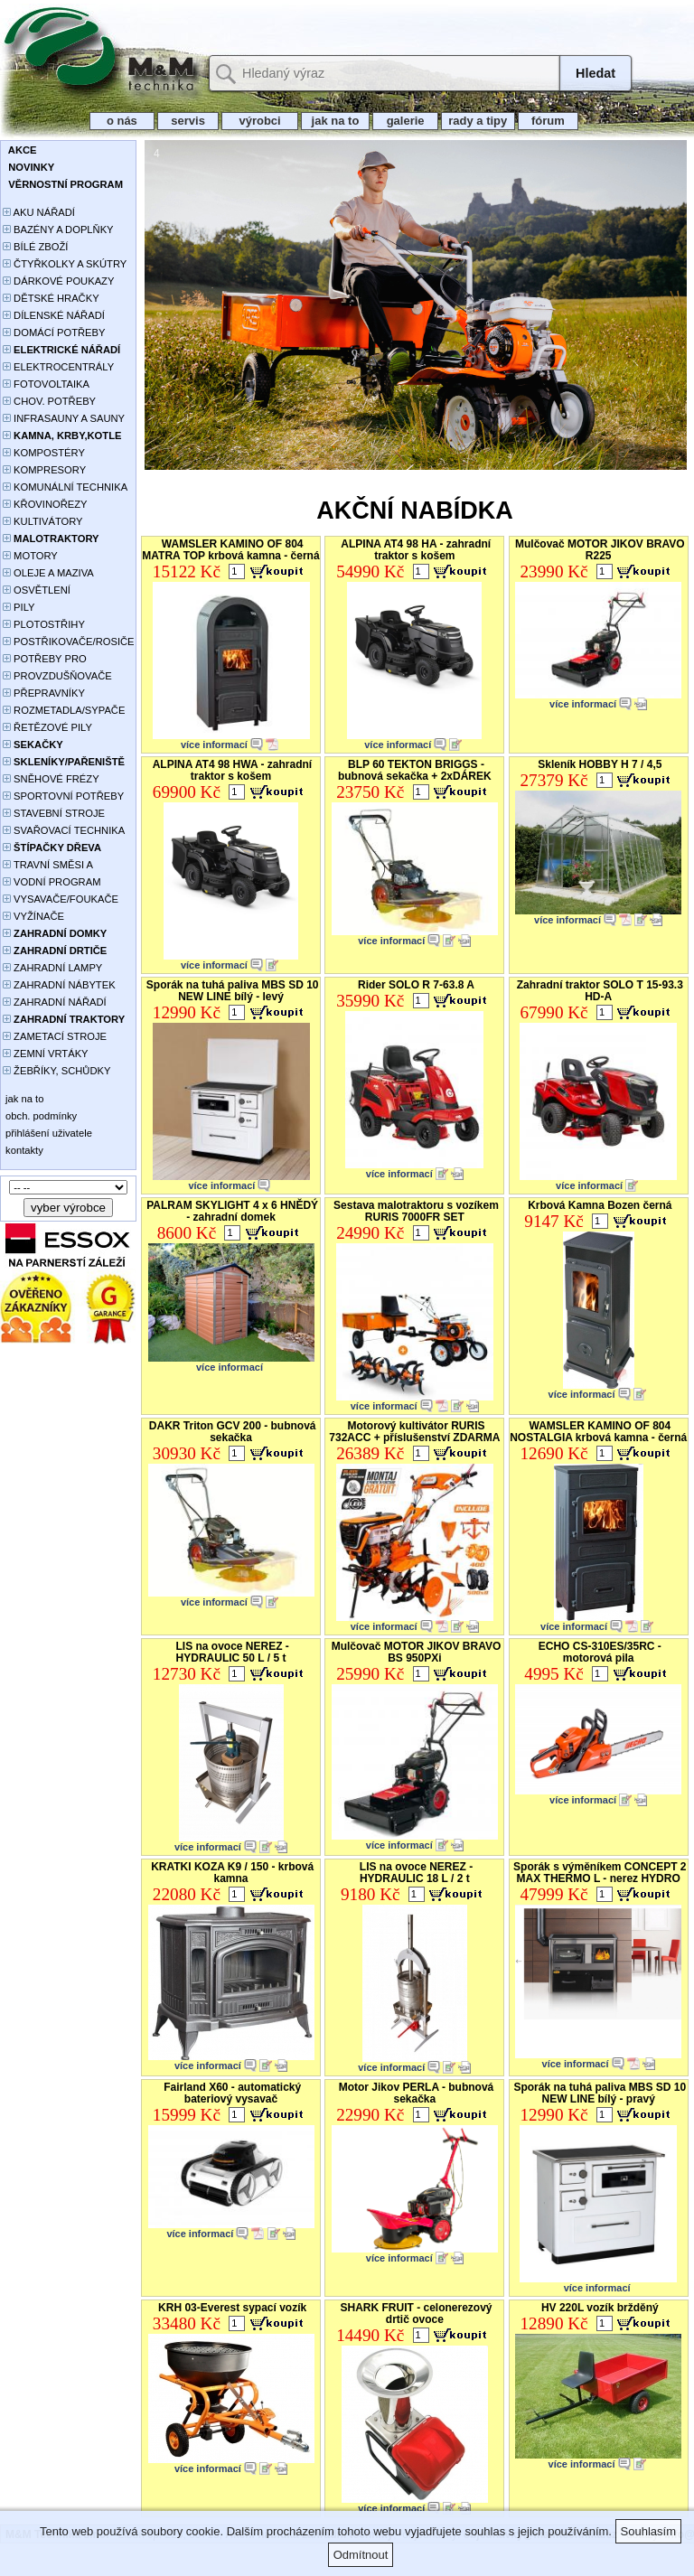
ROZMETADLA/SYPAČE (64, 710)
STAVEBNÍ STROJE (54, 813)
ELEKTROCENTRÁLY (58, 366)
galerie (405, 120)
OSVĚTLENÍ (36, 590)
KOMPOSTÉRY (44, 452)
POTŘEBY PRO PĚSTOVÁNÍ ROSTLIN (55, 660)
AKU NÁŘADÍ (39, 212)
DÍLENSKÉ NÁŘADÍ (54, 315)
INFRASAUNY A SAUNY (64, 418)
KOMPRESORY (44, 469)
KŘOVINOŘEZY (45, 504)
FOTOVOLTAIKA (46, 384)
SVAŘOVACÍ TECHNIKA (64, 830)
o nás (122, 120)
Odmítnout (361, 2555)
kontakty (23, 1150)
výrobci (259, 120)
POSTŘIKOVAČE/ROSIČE (69, 641)
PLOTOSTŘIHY (44, 624)
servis (188, 120)
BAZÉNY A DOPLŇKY (58, 229)
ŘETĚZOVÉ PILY (47, 727)
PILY (19, 607)
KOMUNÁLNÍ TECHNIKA (65, 487)
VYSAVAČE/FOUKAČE (60, 899)
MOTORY (30, 555)
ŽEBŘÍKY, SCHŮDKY (56, 1070)
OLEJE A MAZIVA (48, 572)
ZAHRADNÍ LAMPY (52, 967)
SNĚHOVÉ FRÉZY (51, 778)
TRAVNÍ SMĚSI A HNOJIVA (48, 866)
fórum (548, 120)
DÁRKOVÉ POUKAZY (58, 281)
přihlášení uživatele (47, 1133)
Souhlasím (648, 2531)
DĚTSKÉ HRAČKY (51, 298)
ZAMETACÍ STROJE (55, 1036)
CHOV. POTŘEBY (49, 401)
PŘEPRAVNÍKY (44, 693)
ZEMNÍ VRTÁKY (46, 1053)
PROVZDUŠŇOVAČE (57, 675)
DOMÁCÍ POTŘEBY (54, 332)
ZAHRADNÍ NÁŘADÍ (55, 1002)
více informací (214, 744)
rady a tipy (477, 120)
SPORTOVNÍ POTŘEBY (63, 796)
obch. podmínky (40, 1115)
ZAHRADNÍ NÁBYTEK (59, 984)
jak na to (335, 120)
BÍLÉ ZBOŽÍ (35, 246)
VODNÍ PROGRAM (51, 881)
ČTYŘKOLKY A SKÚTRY (65, 263)
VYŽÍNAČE (33, 916)
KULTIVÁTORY (43, 521)
